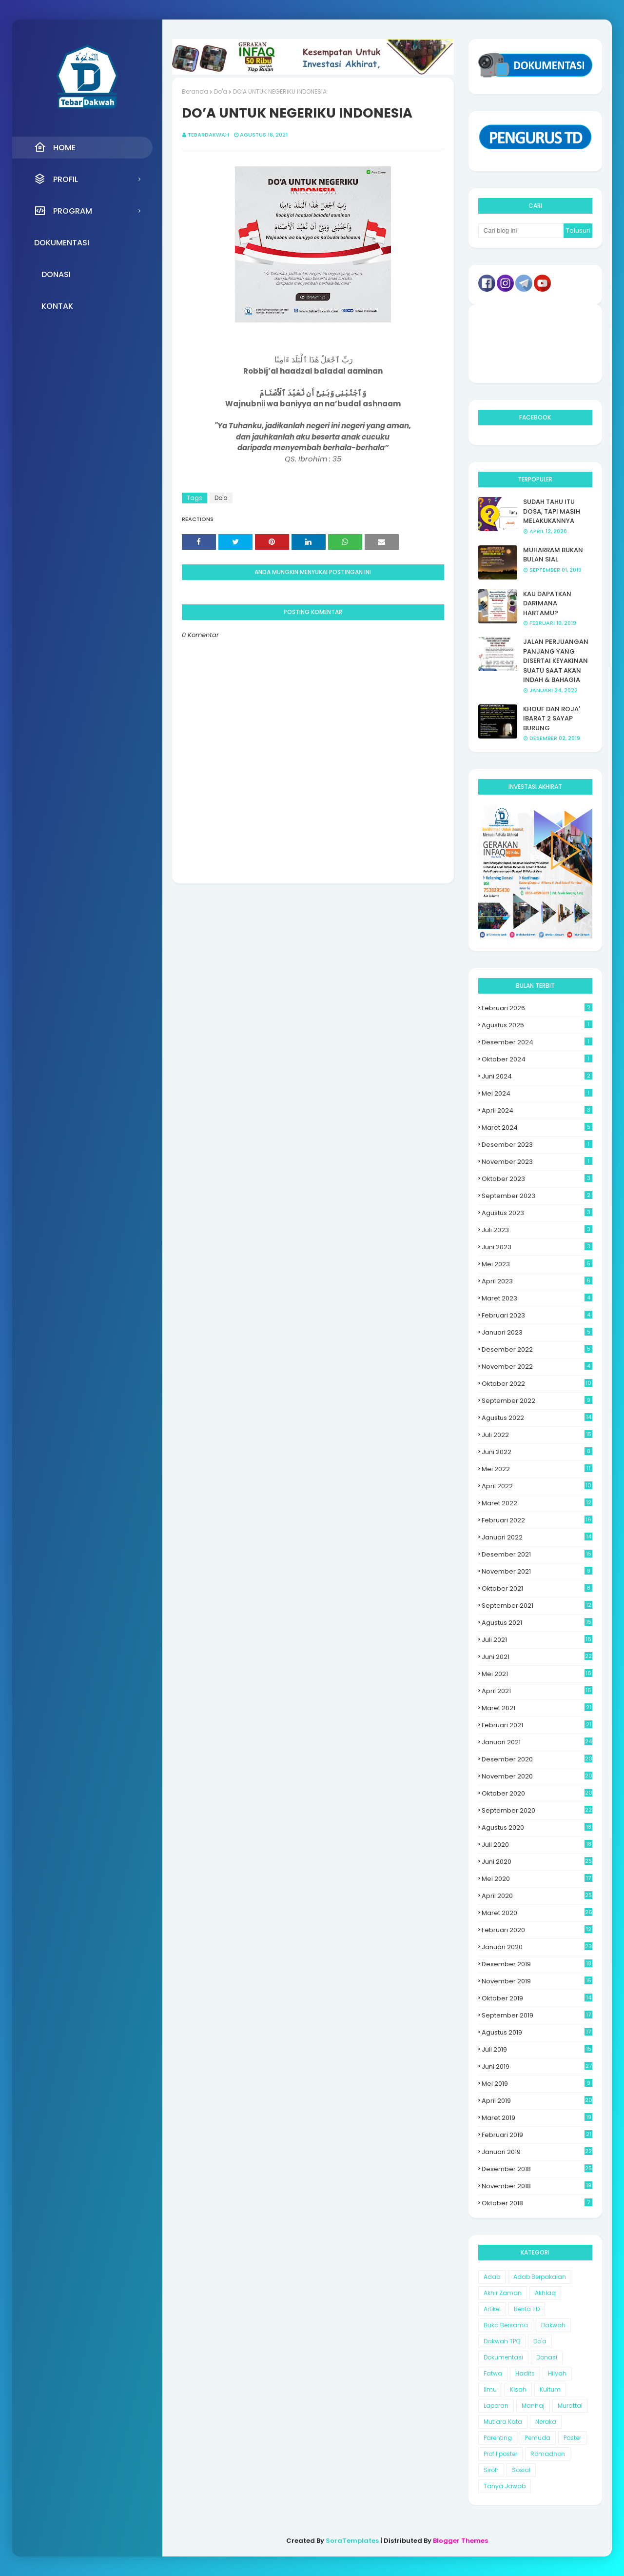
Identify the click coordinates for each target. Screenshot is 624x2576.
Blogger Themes (460, 2540)
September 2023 (537, 1195)
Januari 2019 (537, 2152)
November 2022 (537, 1366)
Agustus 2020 (537, 1827)
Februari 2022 (537, 1520)
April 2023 (537, 1281)
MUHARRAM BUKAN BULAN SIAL (553, 554)
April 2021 (537, 1691)
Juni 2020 (537, 1861)
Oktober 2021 (537, 1588)
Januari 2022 (537, 1537)
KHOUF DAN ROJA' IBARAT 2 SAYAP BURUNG (551, 718)
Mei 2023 (537, 1264)
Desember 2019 (537, 1964)
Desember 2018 (537, 2169)
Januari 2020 (537, 1947)
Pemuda (537, 2438)
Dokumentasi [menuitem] (61, 242)
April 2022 (537, 1486)
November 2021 (537, 1571)
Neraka (545, 2421)
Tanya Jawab (505, 2486)
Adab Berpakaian (539, 2277)
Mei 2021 (537, 1673)
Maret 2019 (537, 2117)
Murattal (570, 2405)
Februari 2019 (537, 2134)
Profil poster (500, 2454)
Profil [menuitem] (56, 179)
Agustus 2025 (537, 1025)
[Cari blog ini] (521, 230)
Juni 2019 (537, 2066)
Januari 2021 (537, 1742)
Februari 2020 (537, 1930)
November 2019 (537, 1981)
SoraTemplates (352, 2540)
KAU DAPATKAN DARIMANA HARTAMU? (547, 603)
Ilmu (490, 2389)
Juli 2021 (537, 1639)
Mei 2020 (537, 1878)
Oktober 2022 (537, 1383)
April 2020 (537, 1895)
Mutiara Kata (503, 2421)
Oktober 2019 (537, 1998)
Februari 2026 (537, 1008)
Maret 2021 (537, 1708)
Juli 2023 (537, 1230)
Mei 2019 (537, 2083)
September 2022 (537, 1400)
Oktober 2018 (537, 2203)
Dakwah (553, 2325)
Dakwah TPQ (502, 2341)
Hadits (525, 2373)
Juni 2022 (537, 1452)
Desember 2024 (537, 1042)
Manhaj (533, 2405)
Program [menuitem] (63, 211)
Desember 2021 (537, 1554)
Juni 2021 (537, 1656)
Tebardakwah (208, 135)
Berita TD (527, 2309)
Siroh (491, 2470)
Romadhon (547, 2454)
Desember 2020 (537, 1759)
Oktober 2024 (537, 1059)
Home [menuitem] (55, 147)
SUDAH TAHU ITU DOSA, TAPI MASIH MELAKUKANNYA (551, 511)
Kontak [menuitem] (57, 306)
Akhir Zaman (503, 2293)
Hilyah (557, 2373)
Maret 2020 (537, 1912)
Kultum (550, 2389)
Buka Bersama (506, 2325)
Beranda (195, 91)
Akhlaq (545, 2293)
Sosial (521, 2470)
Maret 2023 (537, 1298)
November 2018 (537, 2186)
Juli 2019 (537, 2049)
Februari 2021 (537, 1725)
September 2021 (537, 1605)
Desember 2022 (537, 1349)
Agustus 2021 (537, 1622)
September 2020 (537, 1810)
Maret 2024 (537, 1127)
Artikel (492, 2309)
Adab (492, 2277)
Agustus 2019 (537, 2032)
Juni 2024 (537, 1076)
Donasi (546, 2357)
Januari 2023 (537, 1332)
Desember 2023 (537, 1144)
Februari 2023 (537, 1315)
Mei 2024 (537, 1093)
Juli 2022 (537, 1434)
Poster (572, 2438)
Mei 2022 (537, 1469)
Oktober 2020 (537, 1793)
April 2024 (537, 1110)
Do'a (220, 91)
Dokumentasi (503, 2357)
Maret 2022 (537, 1503)
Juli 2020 (537, 1844)
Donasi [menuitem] (56, 274)
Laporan (496, 2405)
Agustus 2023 (537, 1213)
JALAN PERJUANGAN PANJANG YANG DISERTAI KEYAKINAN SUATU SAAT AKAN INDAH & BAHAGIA (555, 660)
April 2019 (537, 2100)
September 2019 (537, 2015)
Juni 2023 (537, 1247)
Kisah (518, 2389)
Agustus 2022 (537, 1417)
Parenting (498, 2438)
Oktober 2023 (537, 1178)
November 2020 (537, 1776)
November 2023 (537, 1161)
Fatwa (493, 2373)
